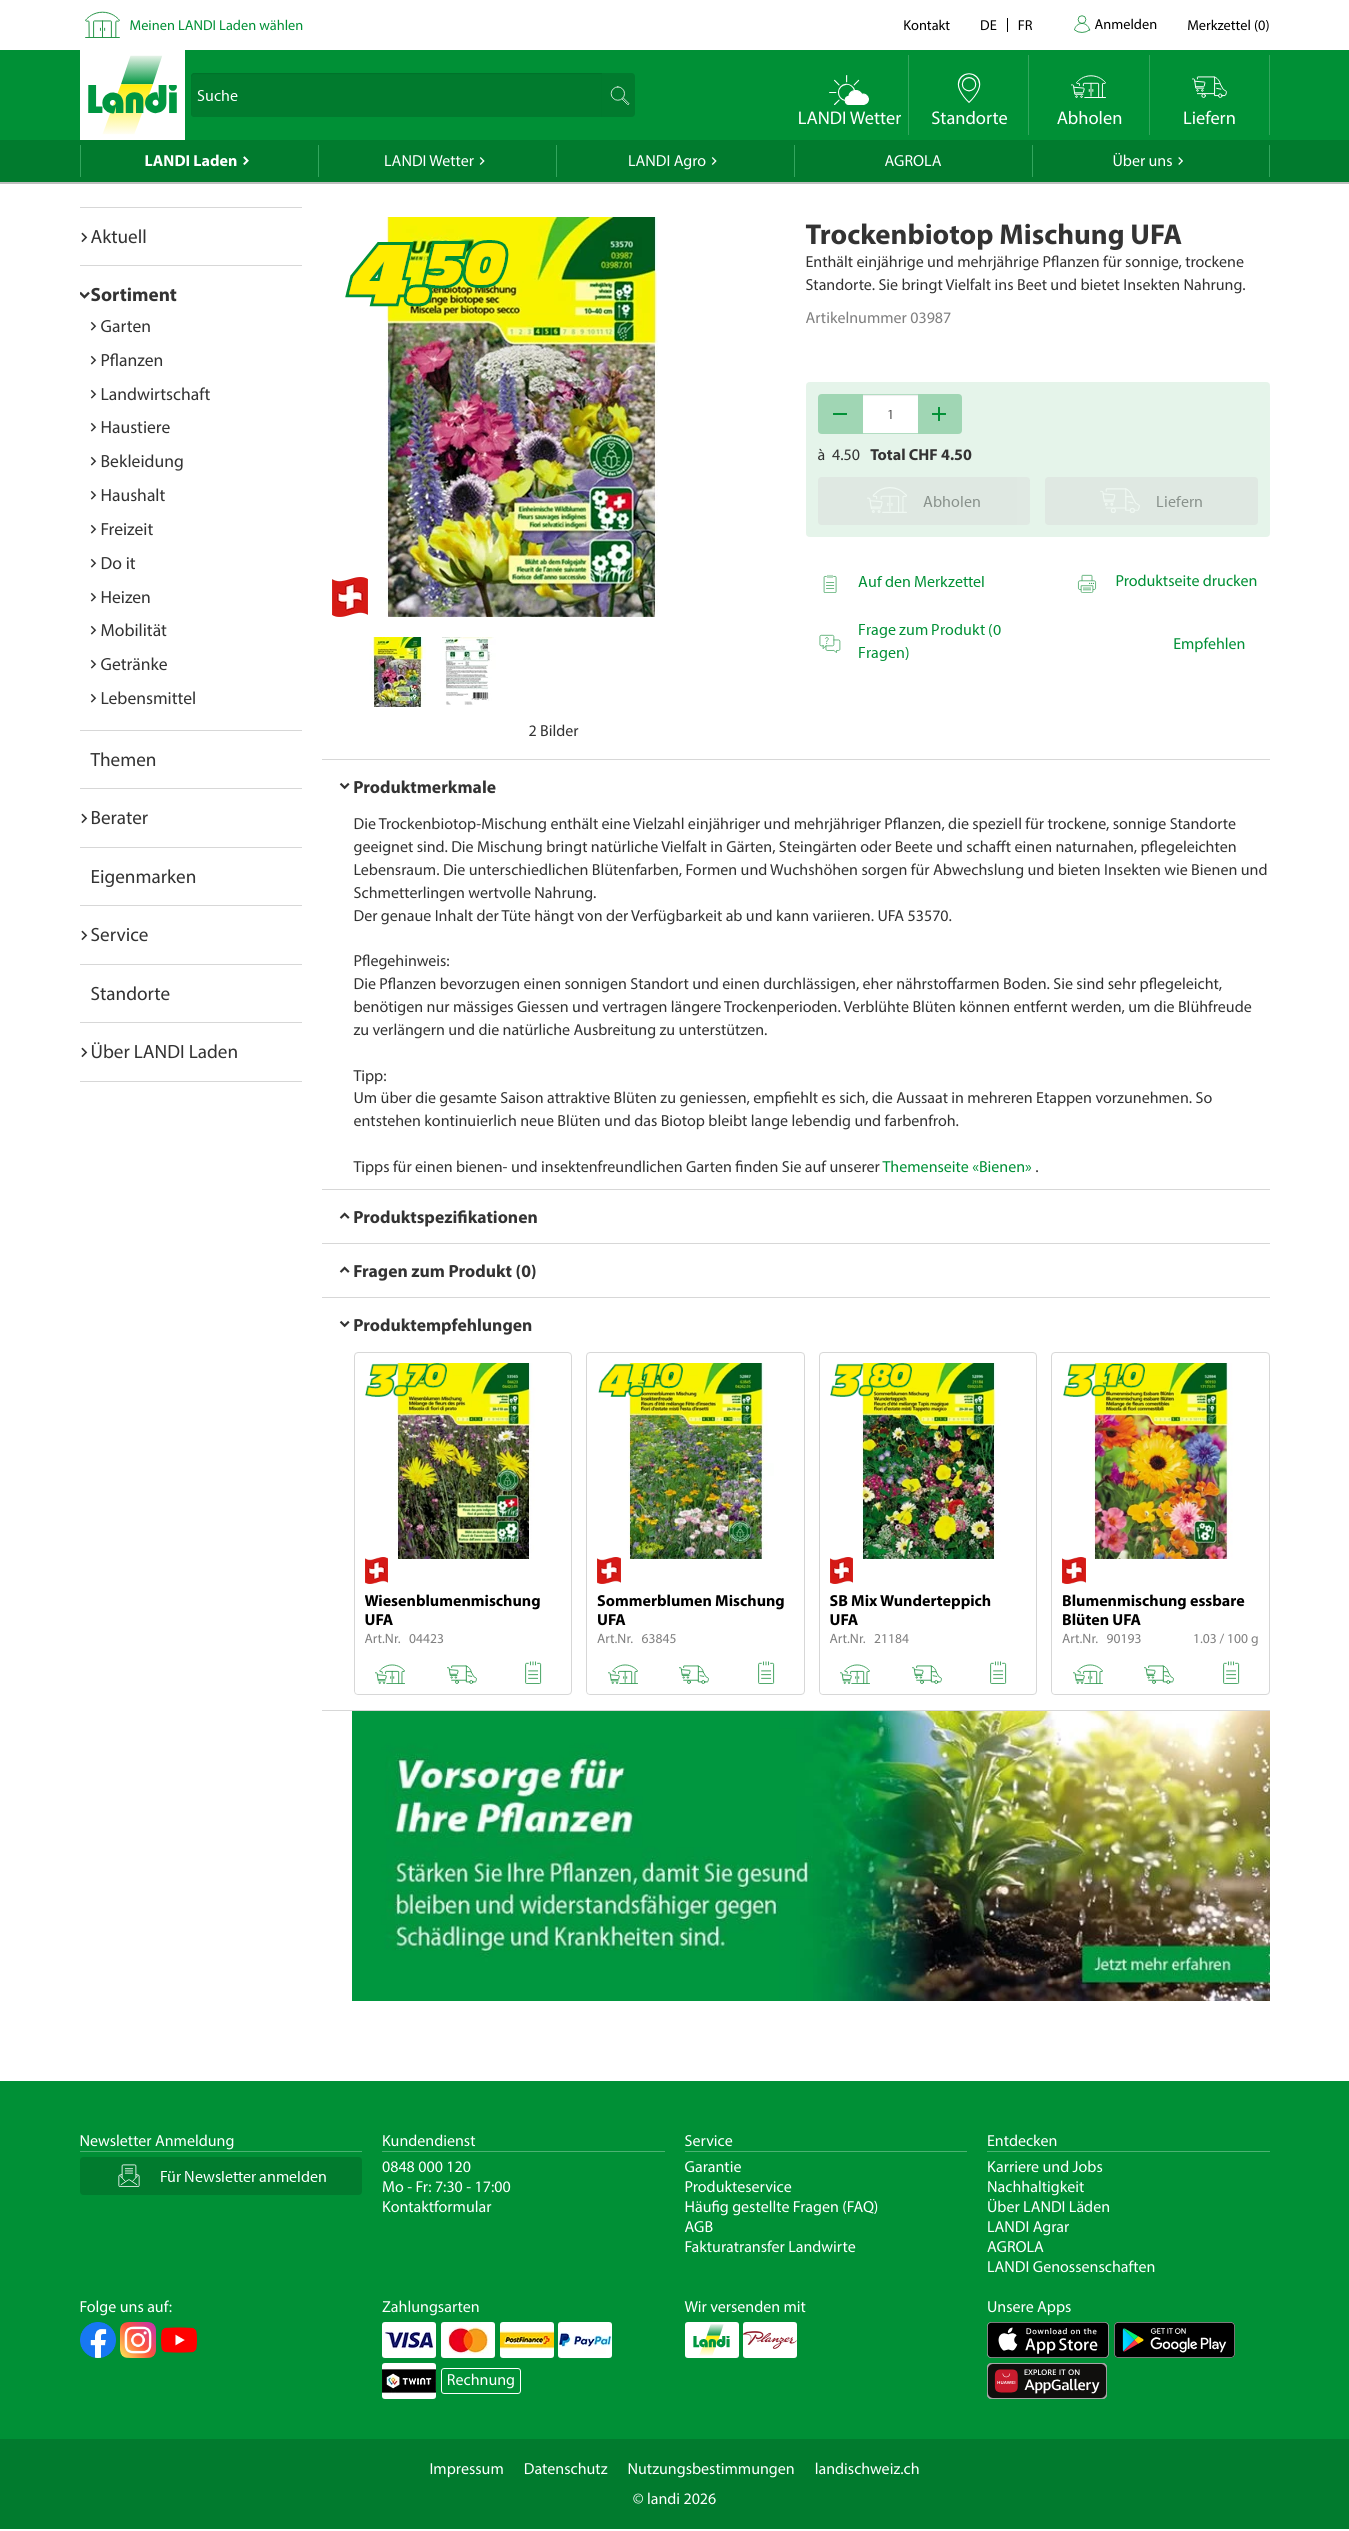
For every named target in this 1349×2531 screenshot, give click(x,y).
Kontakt (926, 24)
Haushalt (133, 494)
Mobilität (134, 629)
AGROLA (913, 161)
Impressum (466, 2469)
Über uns (1142, 161)
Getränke (134, 663)
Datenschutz (566, 2469)
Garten (126, 325)
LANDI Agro (667, 161)
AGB (699, 2227)
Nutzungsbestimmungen (711, 2469)
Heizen (126, 596)
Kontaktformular (437, 2207)
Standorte (131, 993)
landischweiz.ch (867, 2469)
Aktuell (119, 236)
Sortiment (134, 294)
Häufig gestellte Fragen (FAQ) (782, 2207)
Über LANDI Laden (165, 1051)
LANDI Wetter (429, 161)
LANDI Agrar (1028, 2227)
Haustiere (136, 426)
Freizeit (127, 528)
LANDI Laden (191, 161)
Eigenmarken (144, 876)
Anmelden (1126, 23)
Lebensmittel (149, 697)
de (988, 24)
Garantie (713, 2167)
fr (1025, 24)
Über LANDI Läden (1048, 2207)
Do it (118, 562)
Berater (120, 817)
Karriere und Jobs (1045, 2167)
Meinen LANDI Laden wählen (217, 24)
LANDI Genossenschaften (1071, 2267)
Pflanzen (132, 359)
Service (120, 934)
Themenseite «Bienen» (957, 1167)
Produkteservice (738, 2187)
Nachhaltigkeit (1035, 2187)
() (1228, 24)
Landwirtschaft (156, 393)
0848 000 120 (426, 2167)
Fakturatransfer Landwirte (770, 2247)
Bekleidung (142, 460)
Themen (124, 759)
